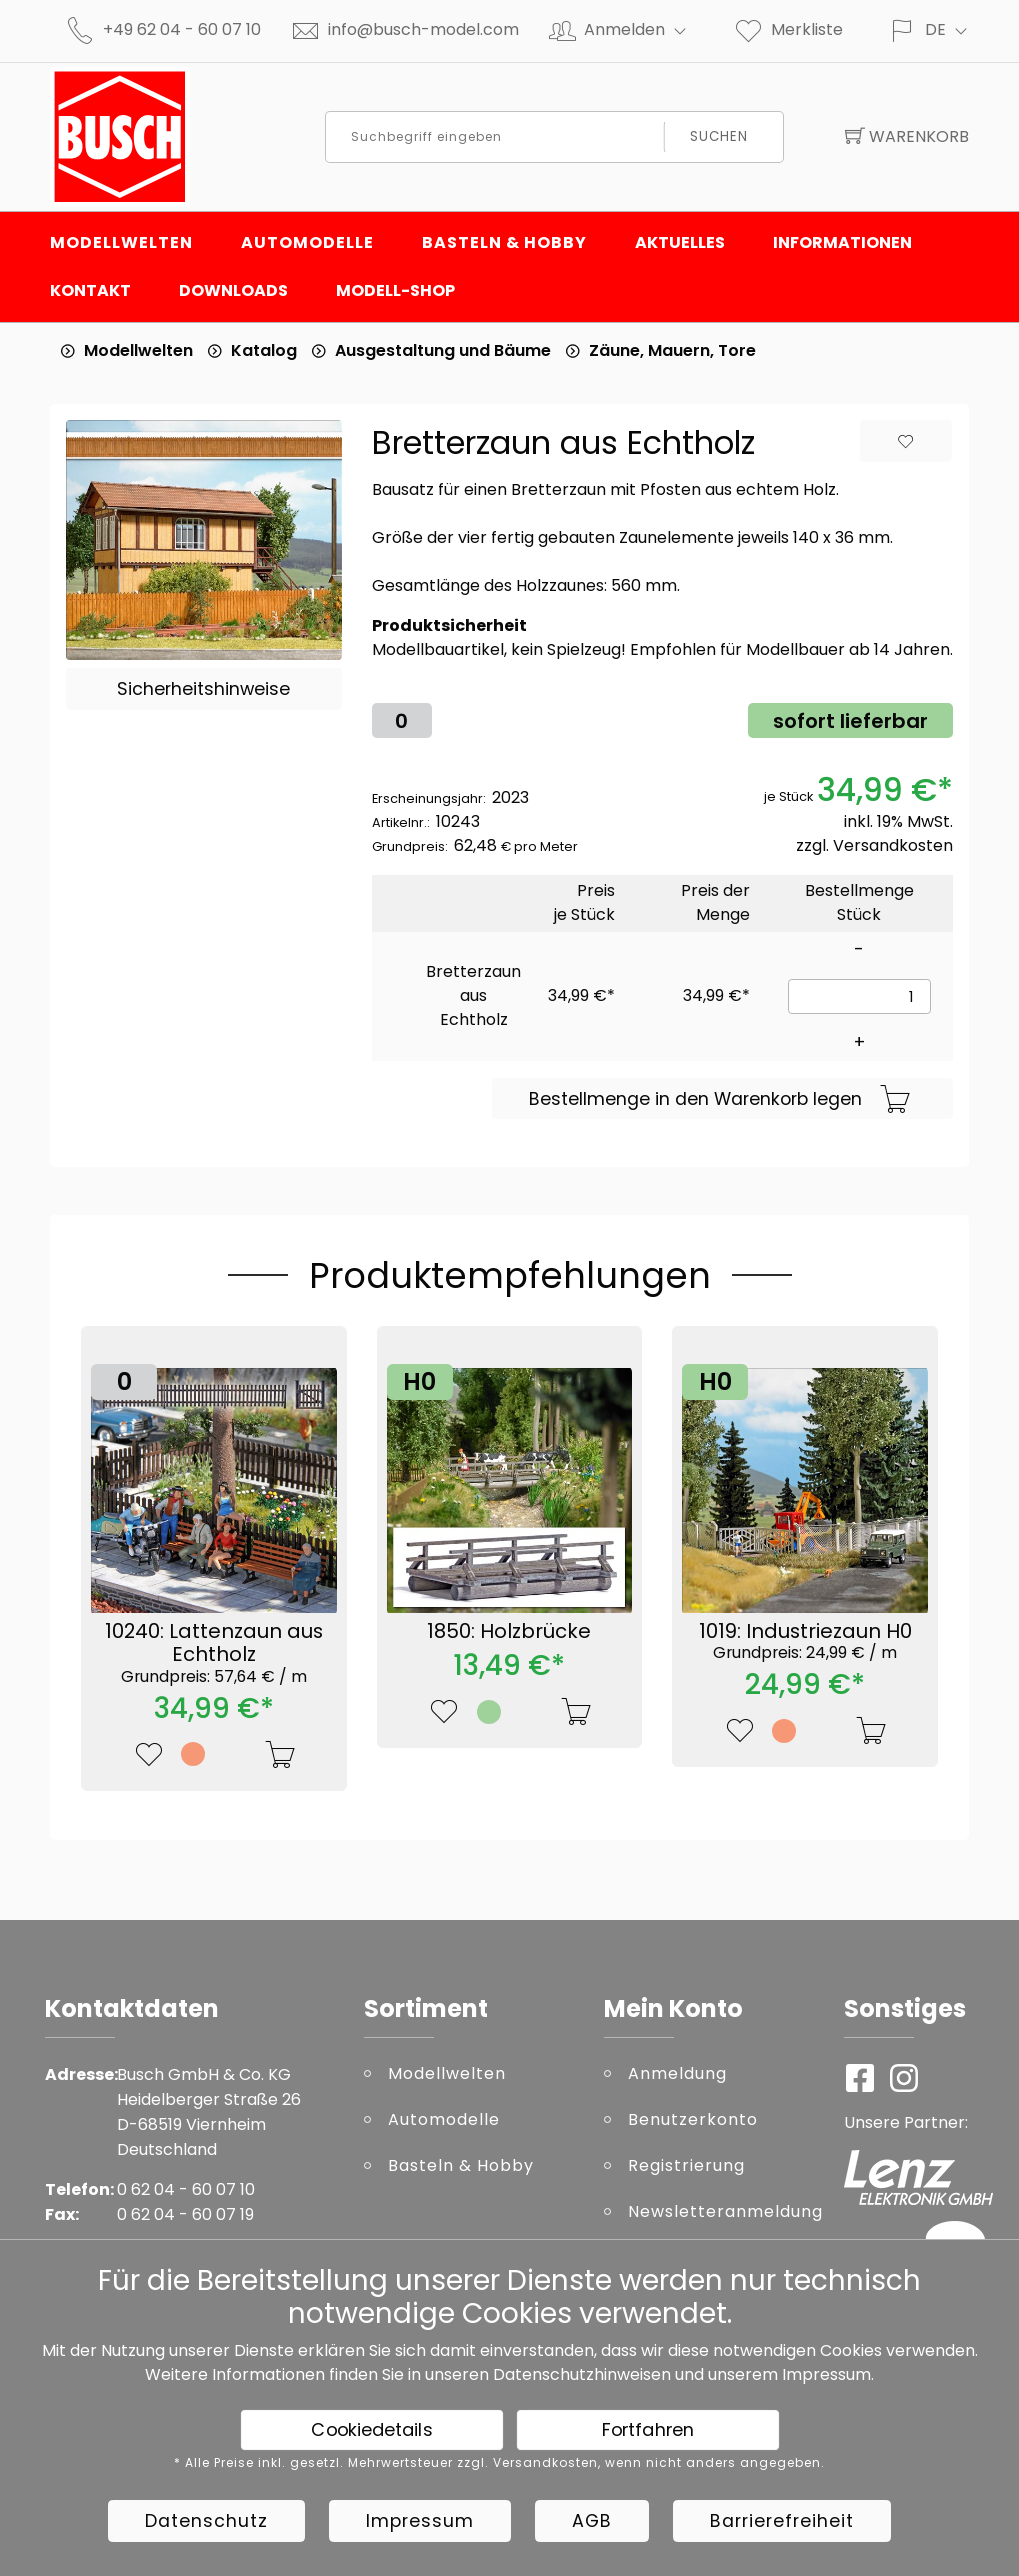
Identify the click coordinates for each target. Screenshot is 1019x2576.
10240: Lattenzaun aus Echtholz (214, 1652)
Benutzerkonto (693, 2119)
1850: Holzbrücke (509, 1631)
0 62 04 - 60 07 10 (186, 2189)
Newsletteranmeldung (721, 2211)
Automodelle (307, 242)
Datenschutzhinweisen (582, 2374)
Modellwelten (121, 242)
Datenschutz (206, 2521)
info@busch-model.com (423, 29)
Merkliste (788, 29)
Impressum (826, 2374)
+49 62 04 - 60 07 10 (182, 29)
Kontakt (90, 290)
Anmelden (643, 29)
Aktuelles (680, 242)
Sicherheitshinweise (203, 689)
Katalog (264, 350)
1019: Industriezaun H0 (805, 1640)
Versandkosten (893, 845)
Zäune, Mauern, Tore (672, 350)
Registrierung (686, 2165)
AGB (592, 2521)
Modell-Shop (395, 290)
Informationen (842, 242)
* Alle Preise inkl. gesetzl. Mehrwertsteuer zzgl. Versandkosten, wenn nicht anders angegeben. (499, 2463)
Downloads (233, 290)
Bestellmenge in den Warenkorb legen (720, 1100)
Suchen (719, 136)
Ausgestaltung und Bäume (443, 350)
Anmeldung (677, 2073)
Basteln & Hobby (504, 242)
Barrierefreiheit (782, 2521)
